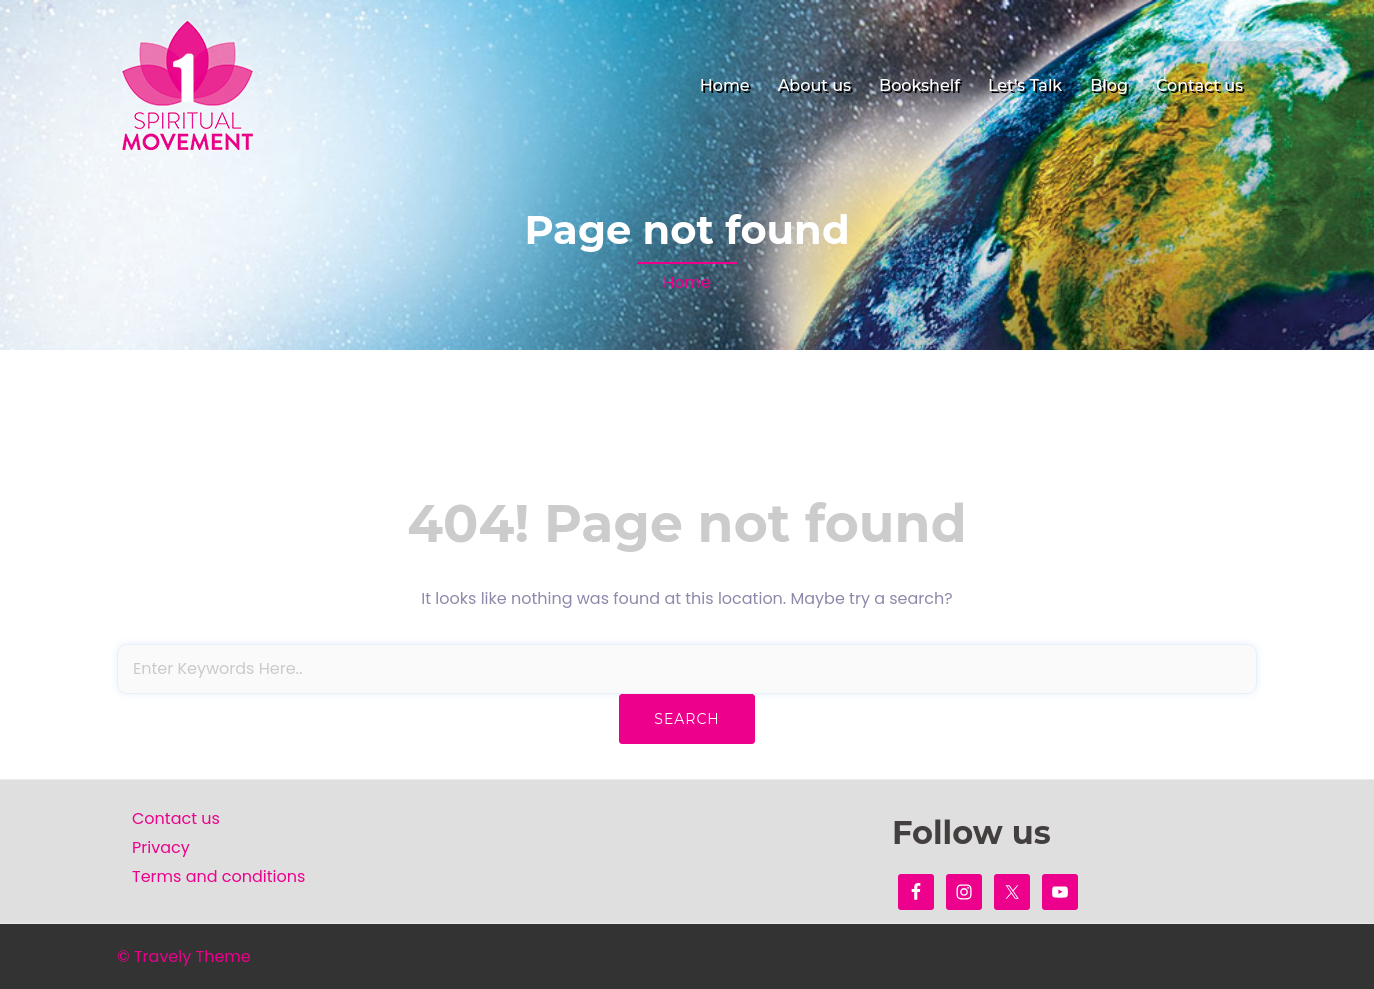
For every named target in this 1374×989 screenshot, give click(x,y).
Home (725, 85)
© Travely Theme (184, 956)
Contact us (1199, 85)
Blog (1109, 85)
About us (814, 85)
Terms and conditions (218, 876)
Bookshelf (919, 85)
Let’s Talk (1025, 85)
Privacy (161, 847)
